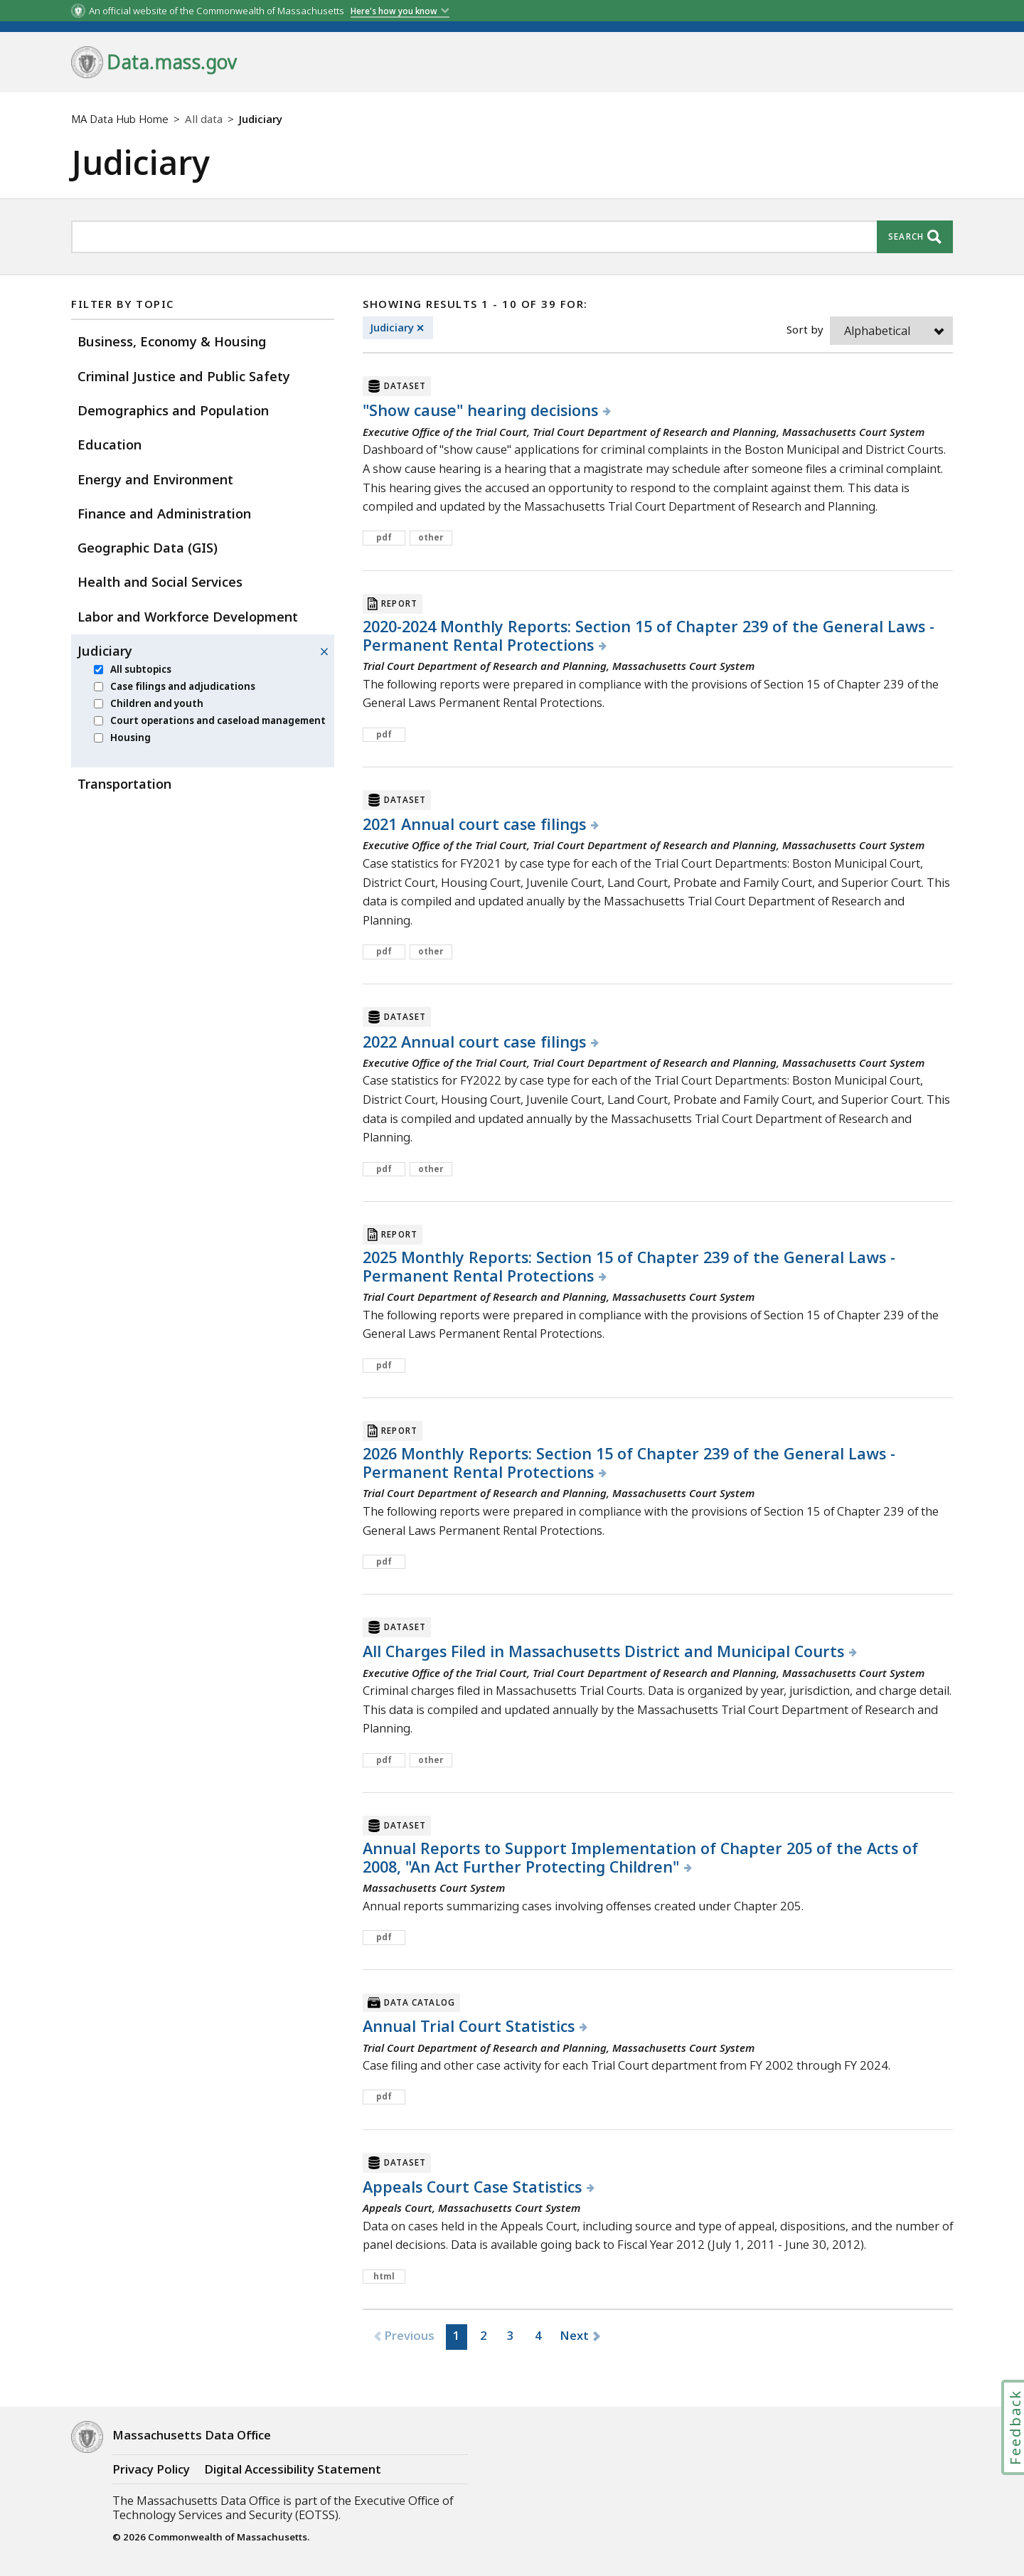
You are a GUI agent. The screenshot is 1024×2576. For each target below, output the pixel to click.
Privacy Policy (151, 2469)
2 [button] (483, 2335)
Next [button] (575, 2335)
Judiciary (401, 328)
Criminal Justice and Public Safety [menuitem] (184, 376)
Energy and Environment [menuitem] (155, 479)
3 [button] (510, 2335)
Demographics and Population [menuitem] (173, 410)
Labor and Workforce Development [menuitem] (188, 616)
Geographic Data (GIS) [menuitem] (148, 547)
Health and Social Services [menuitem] (160, 581)
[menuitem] (98, 669)
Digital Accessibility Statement (292, 2469)
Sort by (804, 329)
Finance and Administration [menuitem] (164, 513)
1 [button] (456, 2335)
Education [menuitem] (110, 444)
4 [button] (538, 2335)
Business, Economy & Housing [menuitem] (172, 341)
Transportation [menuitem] (124, 783)
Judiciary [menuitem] (105, 650)
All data (204, 119)
